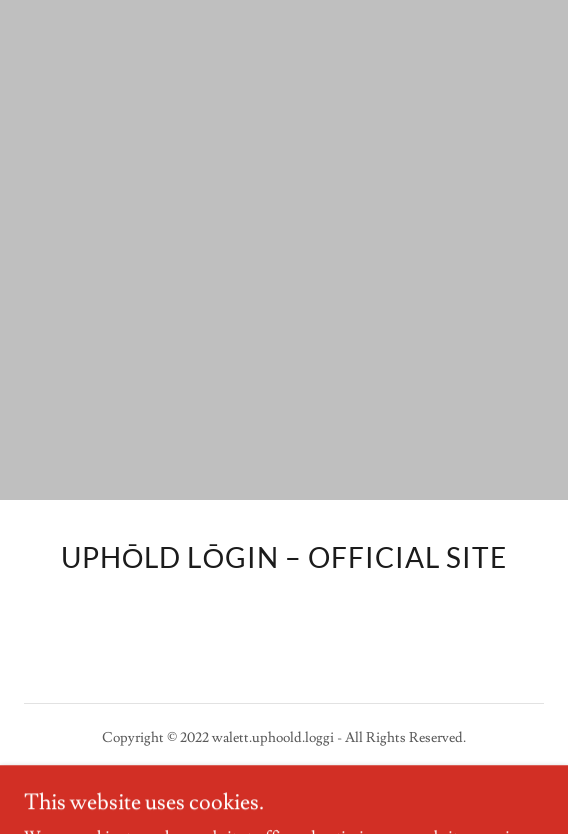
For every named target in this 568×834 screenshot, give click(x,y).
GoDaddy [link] (270, 783)
